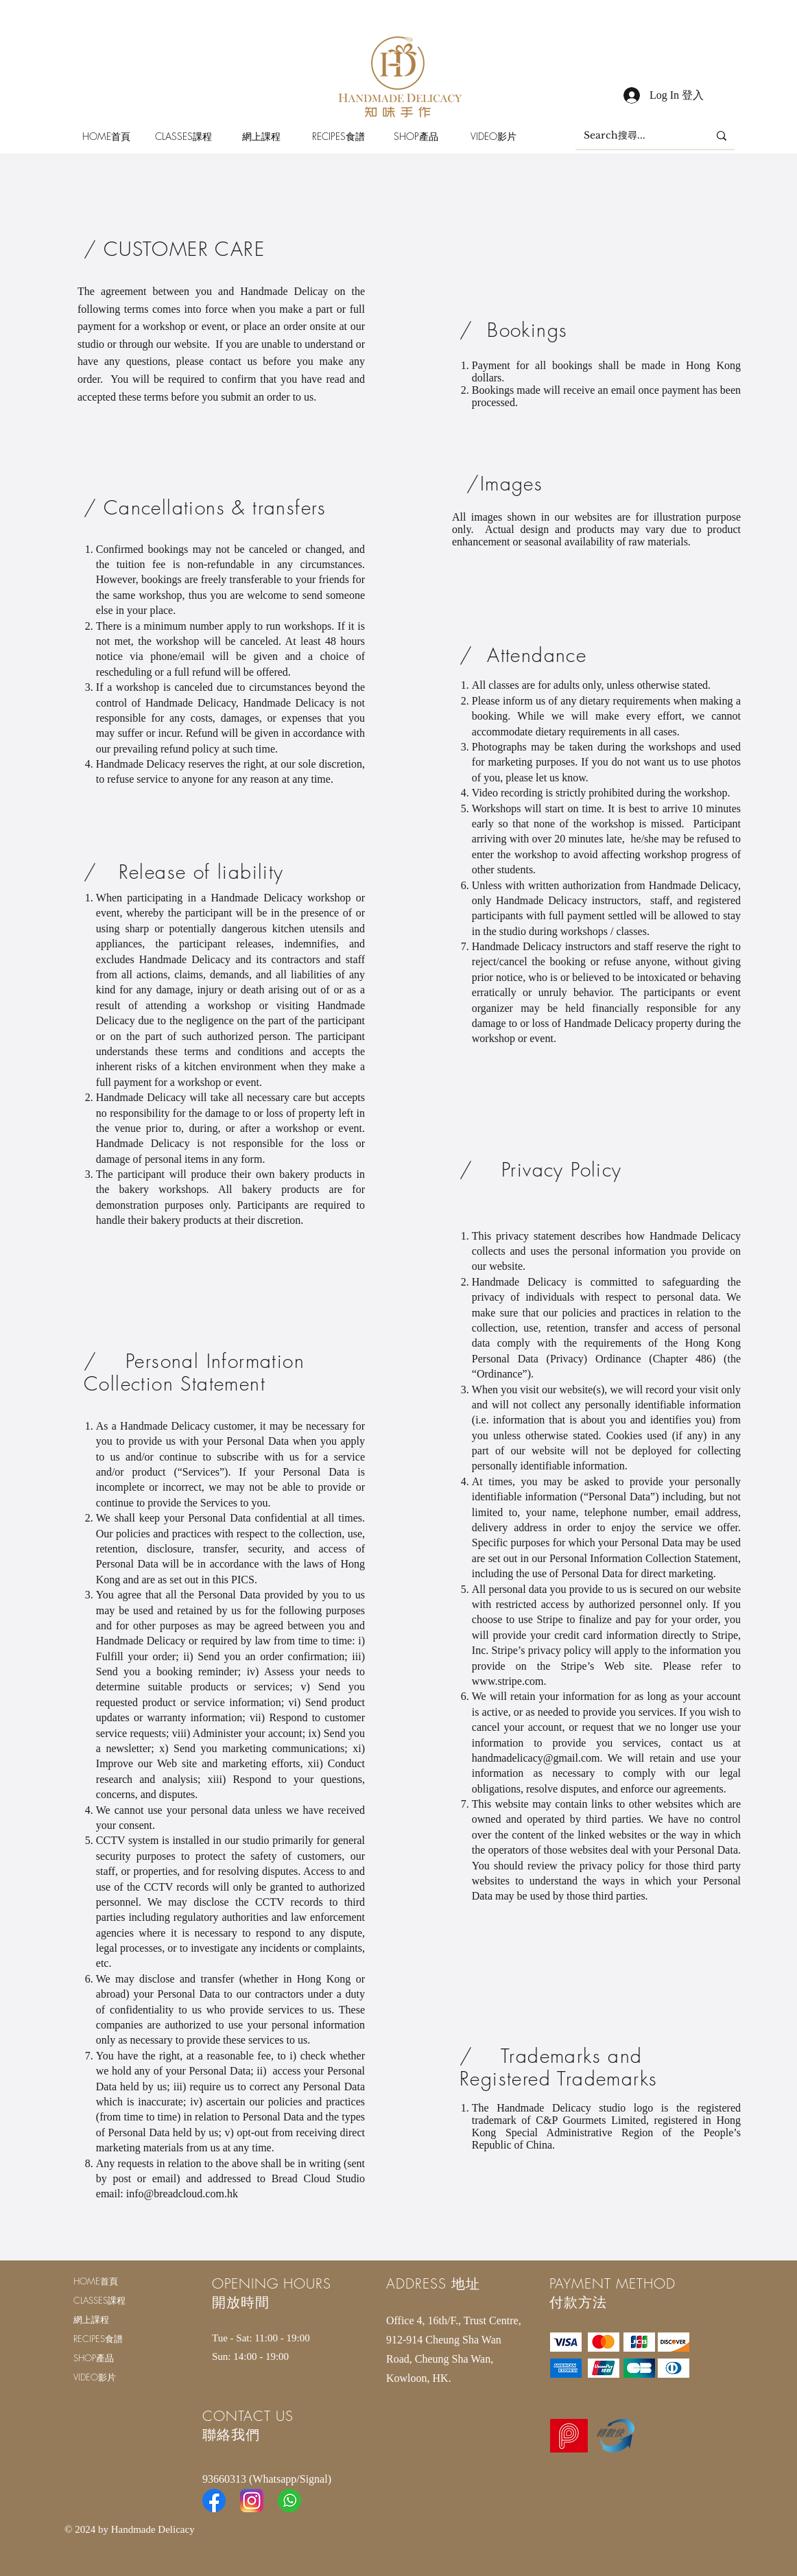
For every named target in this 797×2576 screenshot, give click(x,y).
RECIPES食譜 (98, 2338)
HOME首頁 (95, 2281)
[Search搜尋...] (636, 136)
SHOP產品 (93, 2358)
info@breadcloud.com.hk (182, 2193)
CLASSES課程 (99, 2300)
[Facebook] (214, 2500)
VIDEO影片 (94, 2377)
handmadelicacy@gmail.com (536, 1758)
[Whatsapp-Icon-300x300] (289, 2500)
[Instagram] (251, 2500)
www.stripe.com (508, 1681)
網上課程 (91, 2319)
